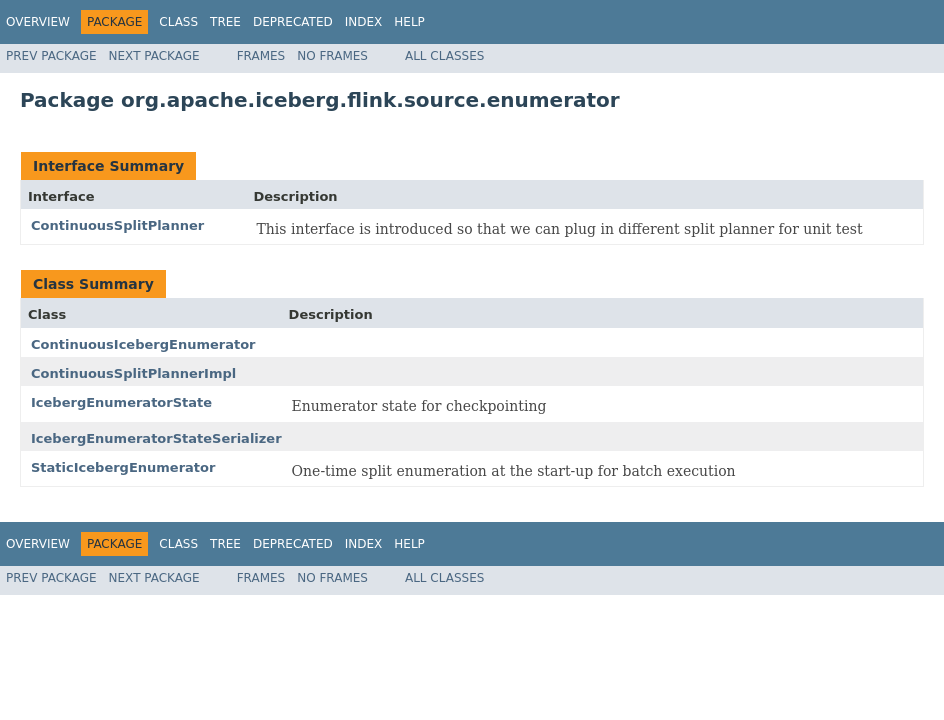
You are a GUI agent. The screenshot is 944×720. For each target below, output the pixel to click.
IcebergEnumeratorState (121, 402)
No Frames (332, 56)
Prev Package (51, 56)
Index (364, 22)
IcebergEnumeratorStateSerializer (156, 438)
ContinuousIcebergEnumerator (143, 344)
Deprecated (293, 22)
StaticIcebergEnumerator (123, 467)
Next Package (154, 56)
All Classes (444, 56)
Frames (261, 56)
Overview (38, 22)
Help (409, 22)
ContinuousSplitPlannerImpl (133, 373)
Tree (225, 22)
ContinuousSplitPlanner (117, 225)
